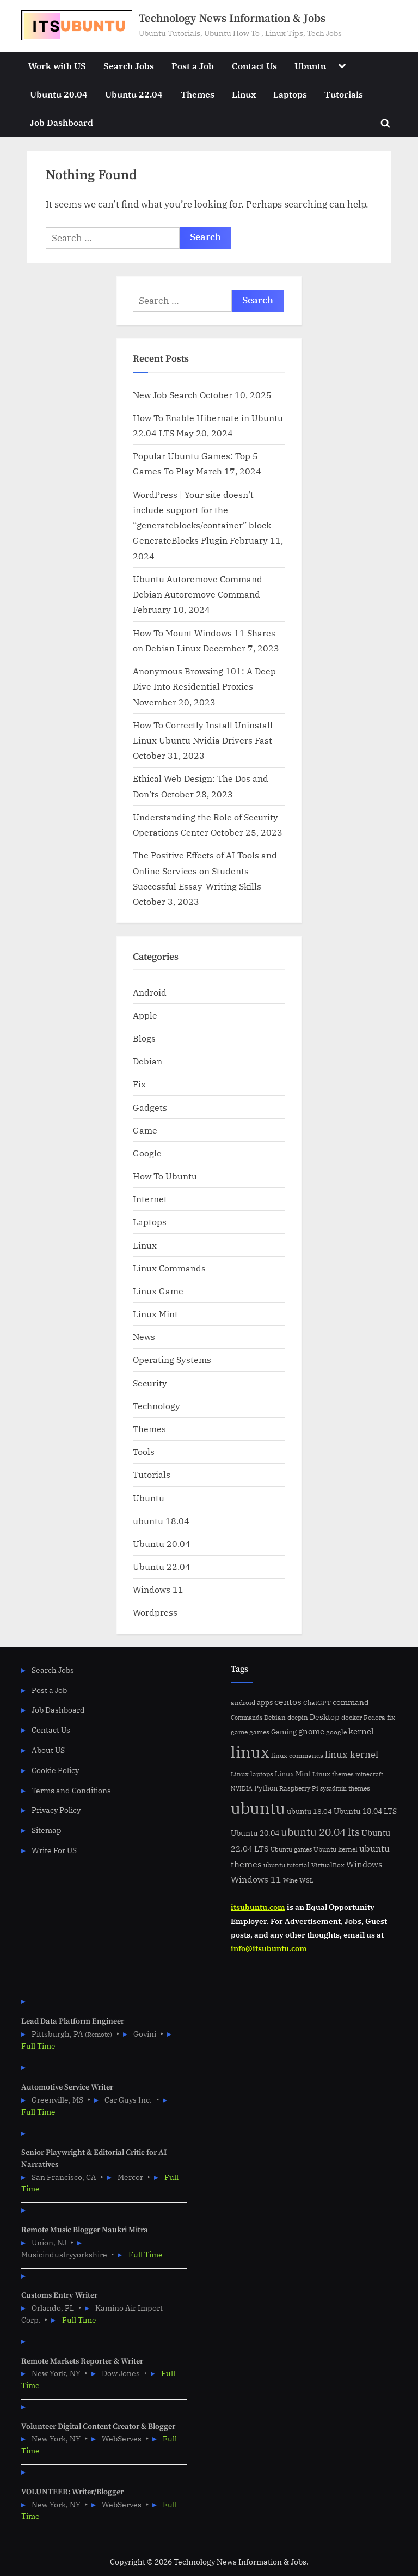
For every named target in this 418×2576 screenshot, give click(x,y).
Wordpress (155, 1612)
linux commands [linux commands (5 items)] (297, 1755)
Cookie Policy (55, 1770)
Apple (145, 1015)
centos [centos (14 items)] (288, 1702)
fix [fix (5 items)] (391, 1717)
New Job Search (165, 394)
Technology (156, 1405)
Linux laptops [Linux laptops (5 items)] (252, 1774)
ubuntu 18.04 (161, 1520)
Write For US (54, 1850)
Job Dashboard (61, 122)
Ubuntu (310, 65)
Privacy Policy (56, 1810)
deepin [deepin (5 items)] (297, 1717)
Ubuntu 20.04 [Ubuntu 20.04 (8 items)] (255, 1833)
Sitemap (47, 1830)
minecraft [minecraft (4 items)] (369, 1774)
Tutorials (343, 94)
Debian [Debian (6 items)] (275, 1717)
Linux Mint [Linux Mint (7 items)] (293, 1774)
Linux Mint (155, 1313)
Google (147, 1153)
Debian (147, 1061)
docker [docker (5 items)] (351, 1717)
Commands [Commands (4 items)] (246, 1717)
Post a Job (192, 65)
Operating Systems (172, 1359)
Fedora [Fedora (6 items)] (374, 1717)
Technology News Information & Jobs (232, 18)
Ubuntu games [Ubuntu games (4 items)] (291, 1849)
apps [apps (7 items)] (265, 1702)
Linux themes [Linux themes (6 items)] (333, 1773)
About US (48, 1750)
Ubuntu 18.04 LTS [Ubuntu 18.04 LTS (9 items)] (365, 1811)
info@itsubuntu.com (269, 1948)
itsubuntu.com (258, 1907)
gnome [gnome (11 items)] (311, 1731)
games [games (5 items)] (259, 1732)
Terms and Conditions (71, 1790)
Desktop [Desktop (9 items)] (325, 1717)
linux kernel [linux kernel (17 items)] (351, 1754)
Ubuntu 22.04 (134, 94)
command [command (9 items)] (351, 1702)
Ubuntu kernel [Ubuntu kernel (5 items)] (336, 1849)
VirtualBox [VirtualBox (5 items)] (328, 1865)
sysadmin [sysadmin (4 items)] (333, 1788)
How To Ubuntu (165, 1176)
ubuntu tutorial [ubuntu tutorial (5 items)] (286, 1865)
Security (150, 1383)
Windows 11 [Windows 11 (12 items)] (256, 1879)
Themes (197, 94)
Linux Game (158, 1290)
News (144, 1336)
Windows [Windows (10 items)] (364, 1864)
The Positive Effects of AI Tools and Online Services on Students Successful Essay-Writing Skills (205, 870)
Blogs (144, 1038)
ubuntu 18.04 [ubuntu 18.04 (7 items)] (309, 1811)
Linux (244, 94)
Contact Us (254, 65)
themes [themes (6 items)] (359, 1787)
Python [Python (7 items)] (266, 1788)
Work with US (57, 65)
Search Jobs (128, 65)
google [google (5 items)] (336, 1732)
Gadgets (150, 1107)
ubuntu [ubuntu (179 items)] (258, 1808)
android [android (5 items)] (243, 1702)
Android (150, 992)
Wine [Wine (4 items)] (290, 1880)
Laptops (290, 94)
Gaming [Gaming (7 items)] (284, 1732)
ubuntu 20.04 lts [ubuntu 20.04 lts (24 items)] (320, 1831)
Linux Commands (169, 1268)
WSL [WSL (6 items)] (306, 1879)
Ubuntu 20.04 (59, 94)
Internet (150, 1198)
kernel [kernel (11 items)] (361, 1731)
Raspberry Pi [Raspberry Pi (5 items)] (298, 1788)
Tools (144, 1451)
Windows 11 (158, 1589)
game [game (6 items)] (239, 1731)
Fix (139, 1083)
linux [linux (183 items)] (250, 1751)
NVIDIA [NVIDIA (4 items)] (242, 1788)
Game (145, 1130)
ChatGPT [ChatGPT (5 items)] (317, 1702)
